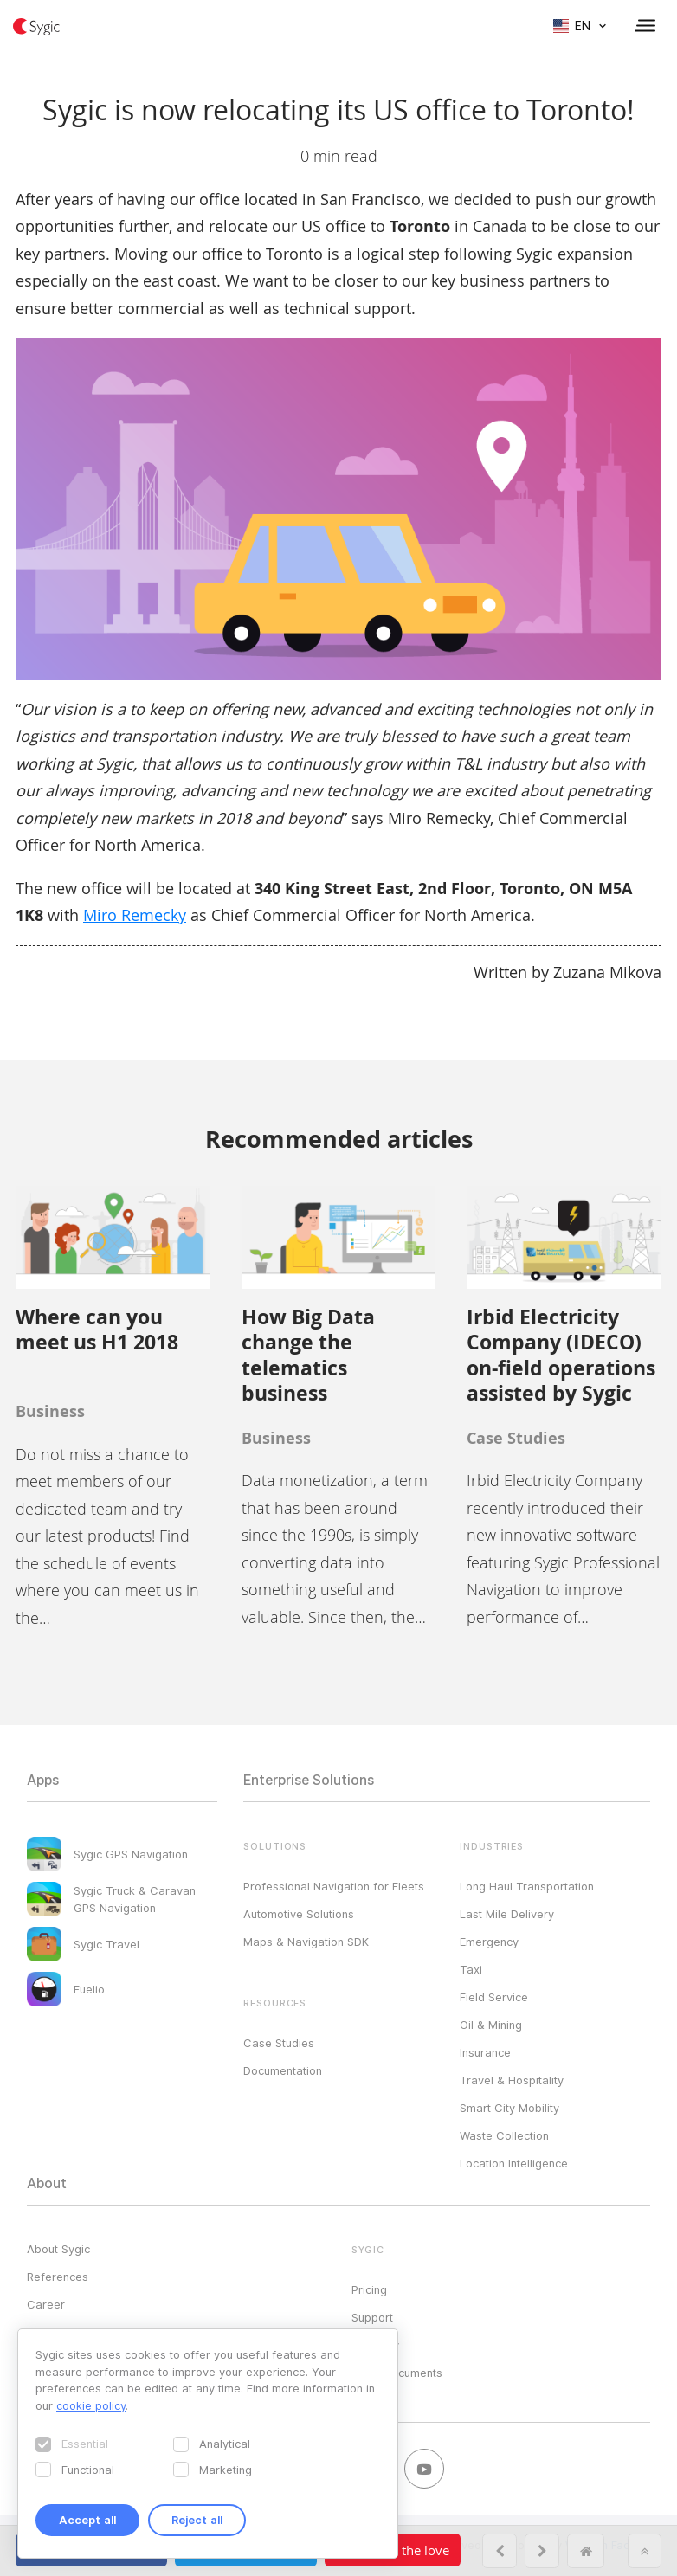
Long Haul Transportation (527, 1886)
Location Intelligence (514, 2163)
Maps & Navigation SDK (306, 1941)
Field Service (494, 1997)
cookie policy (91, 2405)
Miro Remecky (134, 915)
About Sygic (58, 2249)
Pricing (369, 2289)
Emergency (489, 1941)
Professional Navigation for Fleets (333, 1886)
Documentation (282, 2070)
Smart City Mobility (509, 2108)
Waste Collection (504, 2135)
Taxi (471, 1969)
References (57, 2276)
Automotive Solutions (298, 1914)
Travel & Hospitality (512, 2080)
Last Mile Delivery (507, 1914)
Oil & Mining (491, 2025)
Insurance (485, 2052)
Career (46, 2304)
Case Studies (278, 2043)
